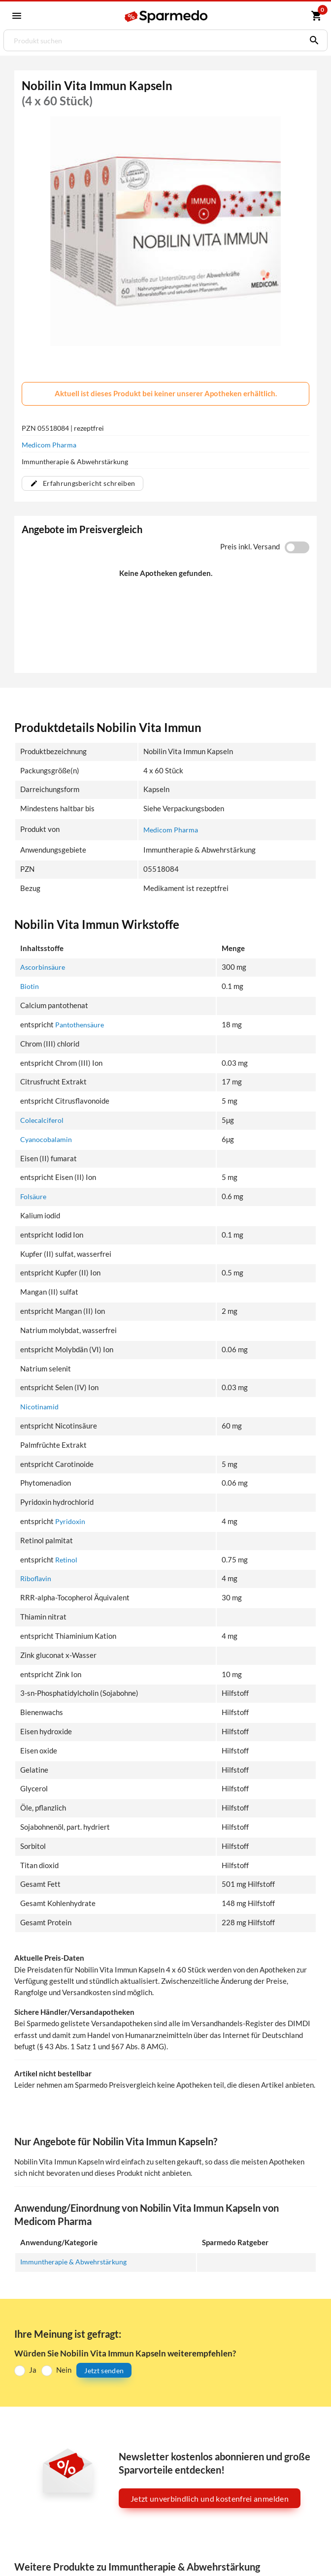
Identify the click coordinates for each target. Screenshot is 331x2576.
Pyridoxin (70, 1521)
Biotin (30, 987)
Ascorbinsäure (43, 967)
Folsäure (34, 1197)
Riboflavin (36, 1579)
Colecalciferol (42, 1120)
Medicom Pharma (49, 445)
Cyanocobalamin (47, 1139)
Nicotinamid (40, 1406)
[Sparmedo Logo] (166, 17)
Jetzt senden (104, 2370)
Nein (63, 2370)
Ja (32, 2370)
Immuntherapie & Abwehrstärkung (76, 2262)
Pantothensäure (81, 1024)
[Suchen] (311, 40)
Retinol (67, 1560)
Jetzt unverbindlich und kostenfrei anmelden (210, 2498)
